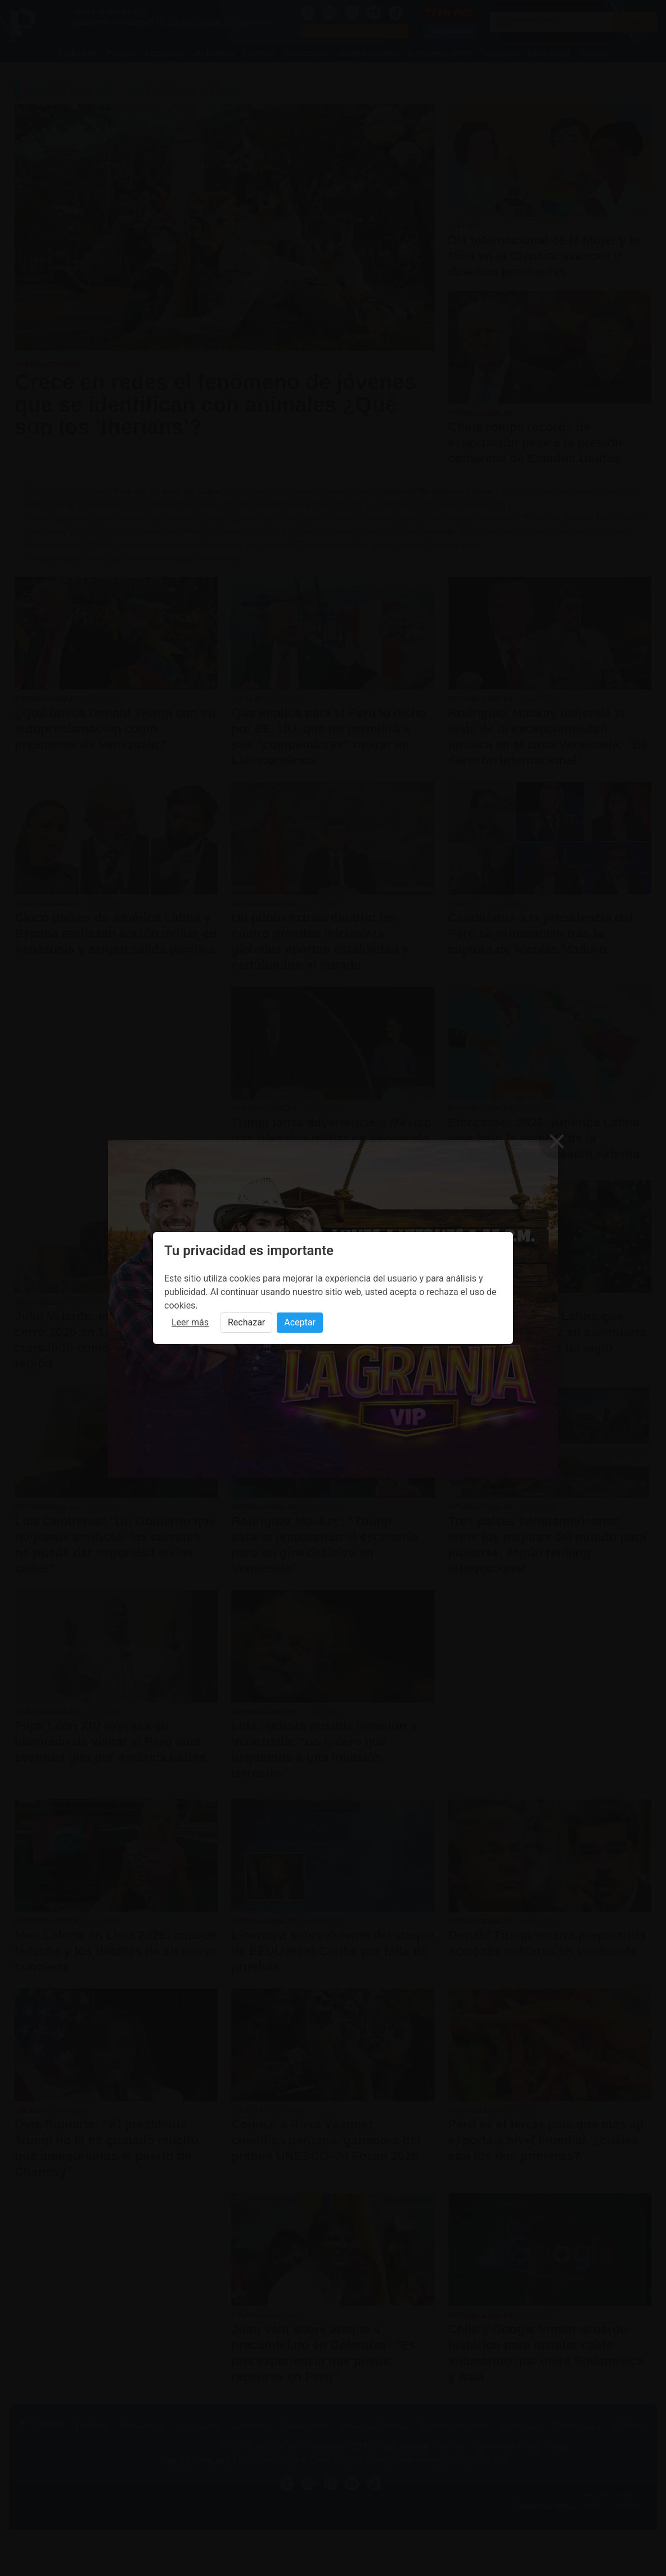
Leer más (190, 1322)
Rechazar (246, 1322)
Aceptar (300, 1322)
